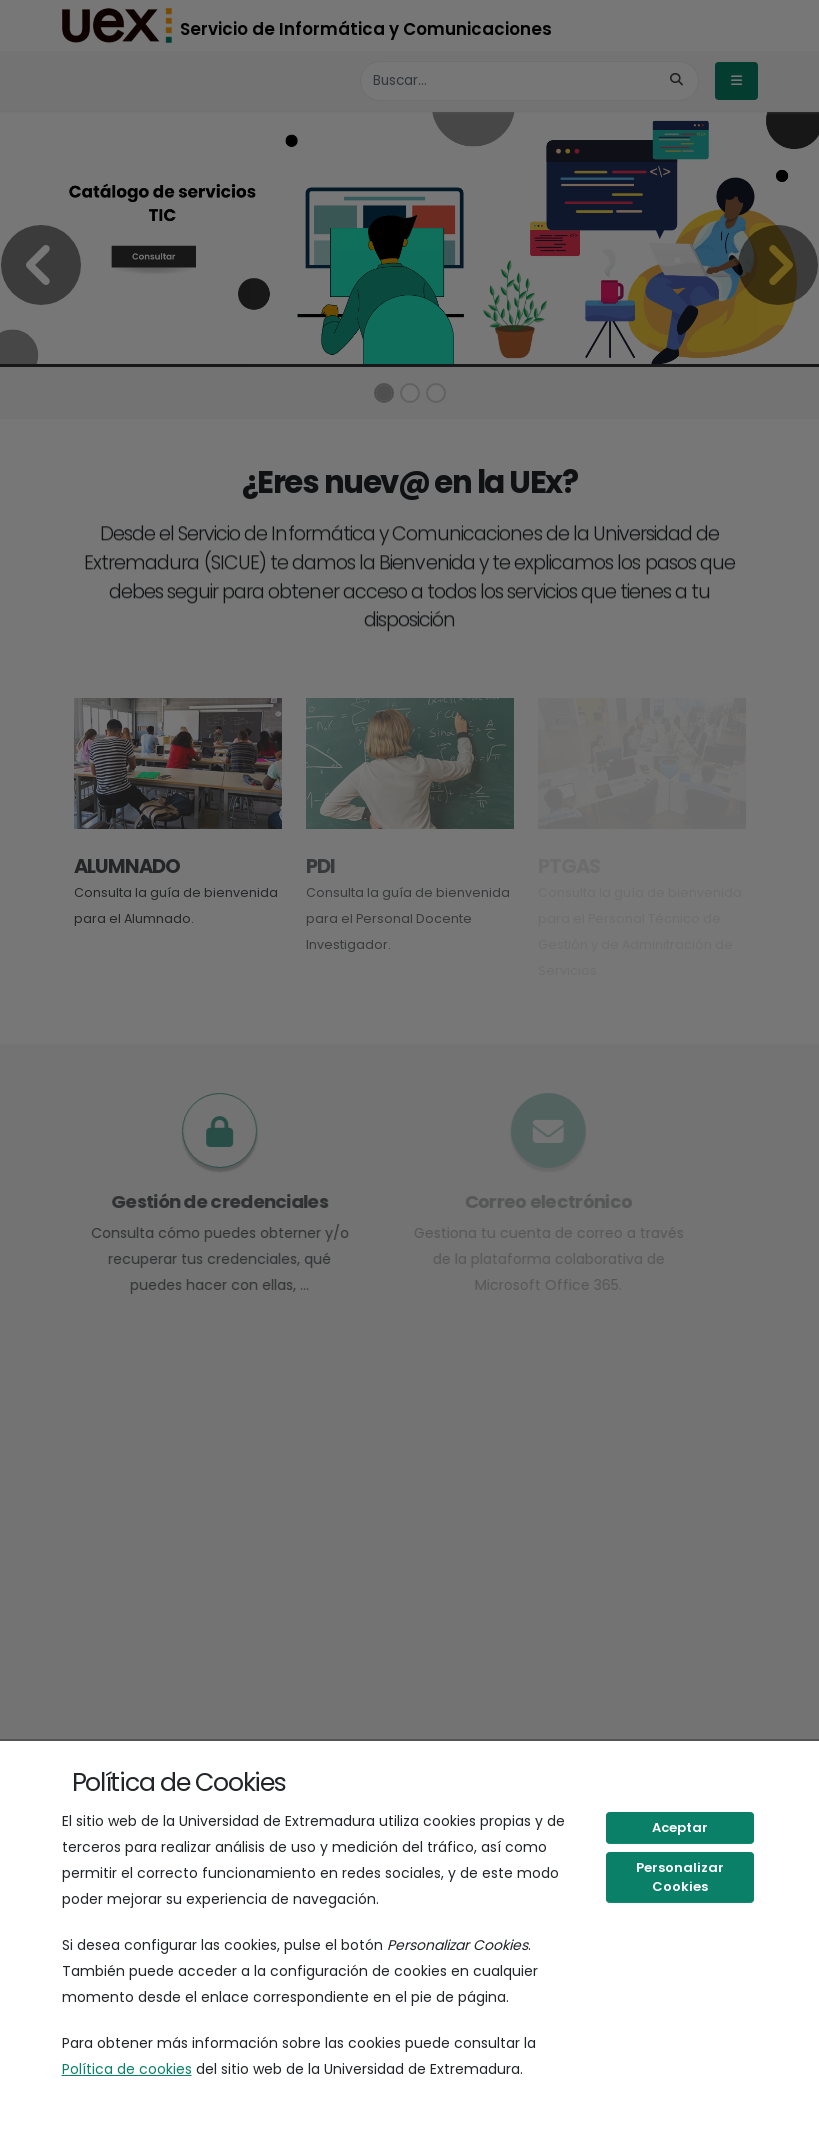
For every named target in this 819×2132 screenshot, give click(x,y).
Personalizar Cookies (680, 1877)
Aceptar (680, 1827)
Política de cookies (127, 2069)
